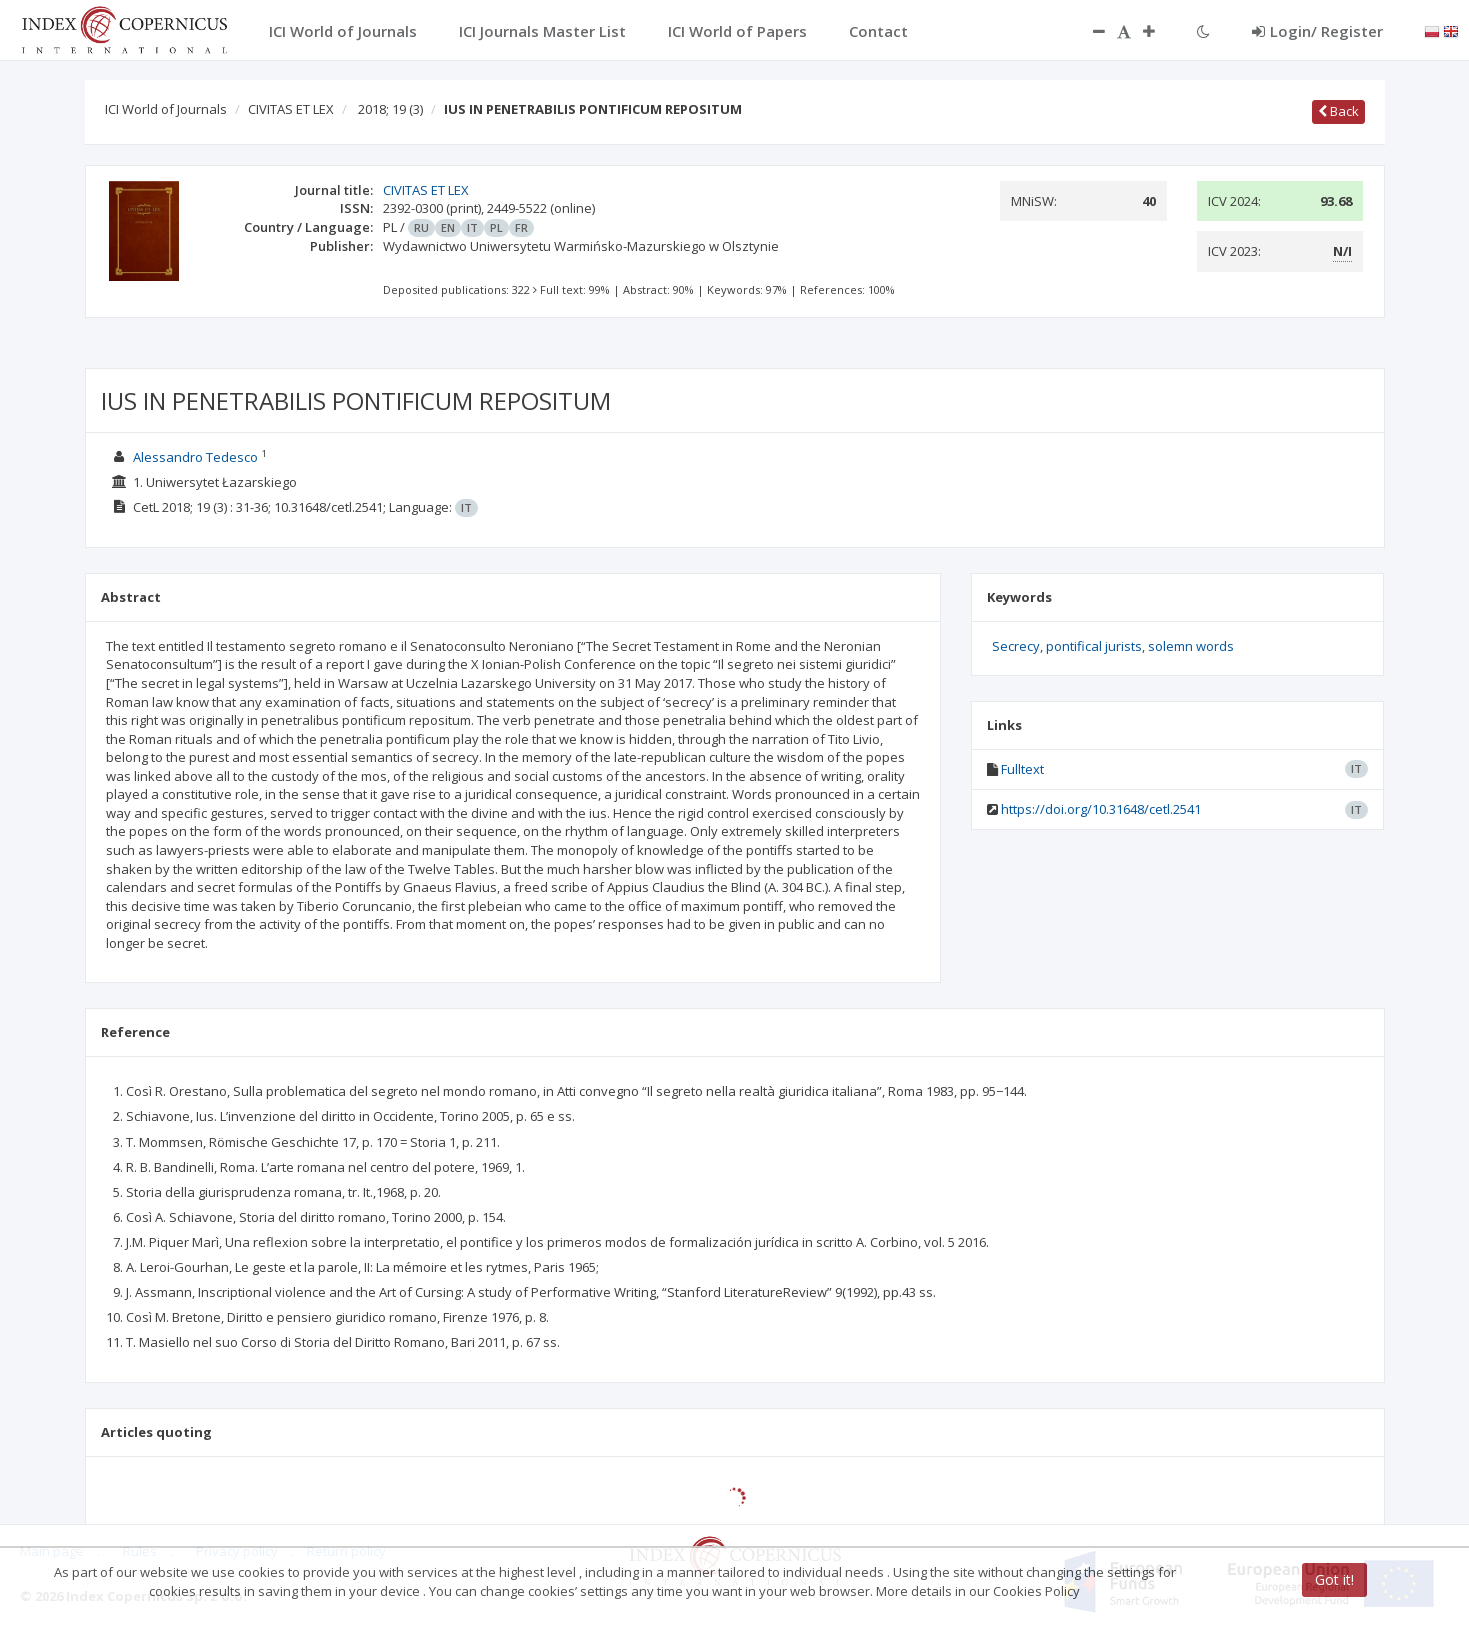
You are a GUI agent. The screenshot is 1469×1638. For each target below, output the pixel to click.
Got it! (1334, 1579)
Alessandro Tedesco (195, 457)
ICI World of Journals (166, 109)
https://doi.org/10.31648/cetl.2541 (1101, 809)
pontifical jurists (1094, 646)
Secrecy (1016, 646)
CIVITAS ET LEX (291, 109)
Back (1338, 111)
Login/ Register (1317, 31)
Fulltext (1022, 769)
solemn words (1191, 646)
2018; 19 (390, 109)
